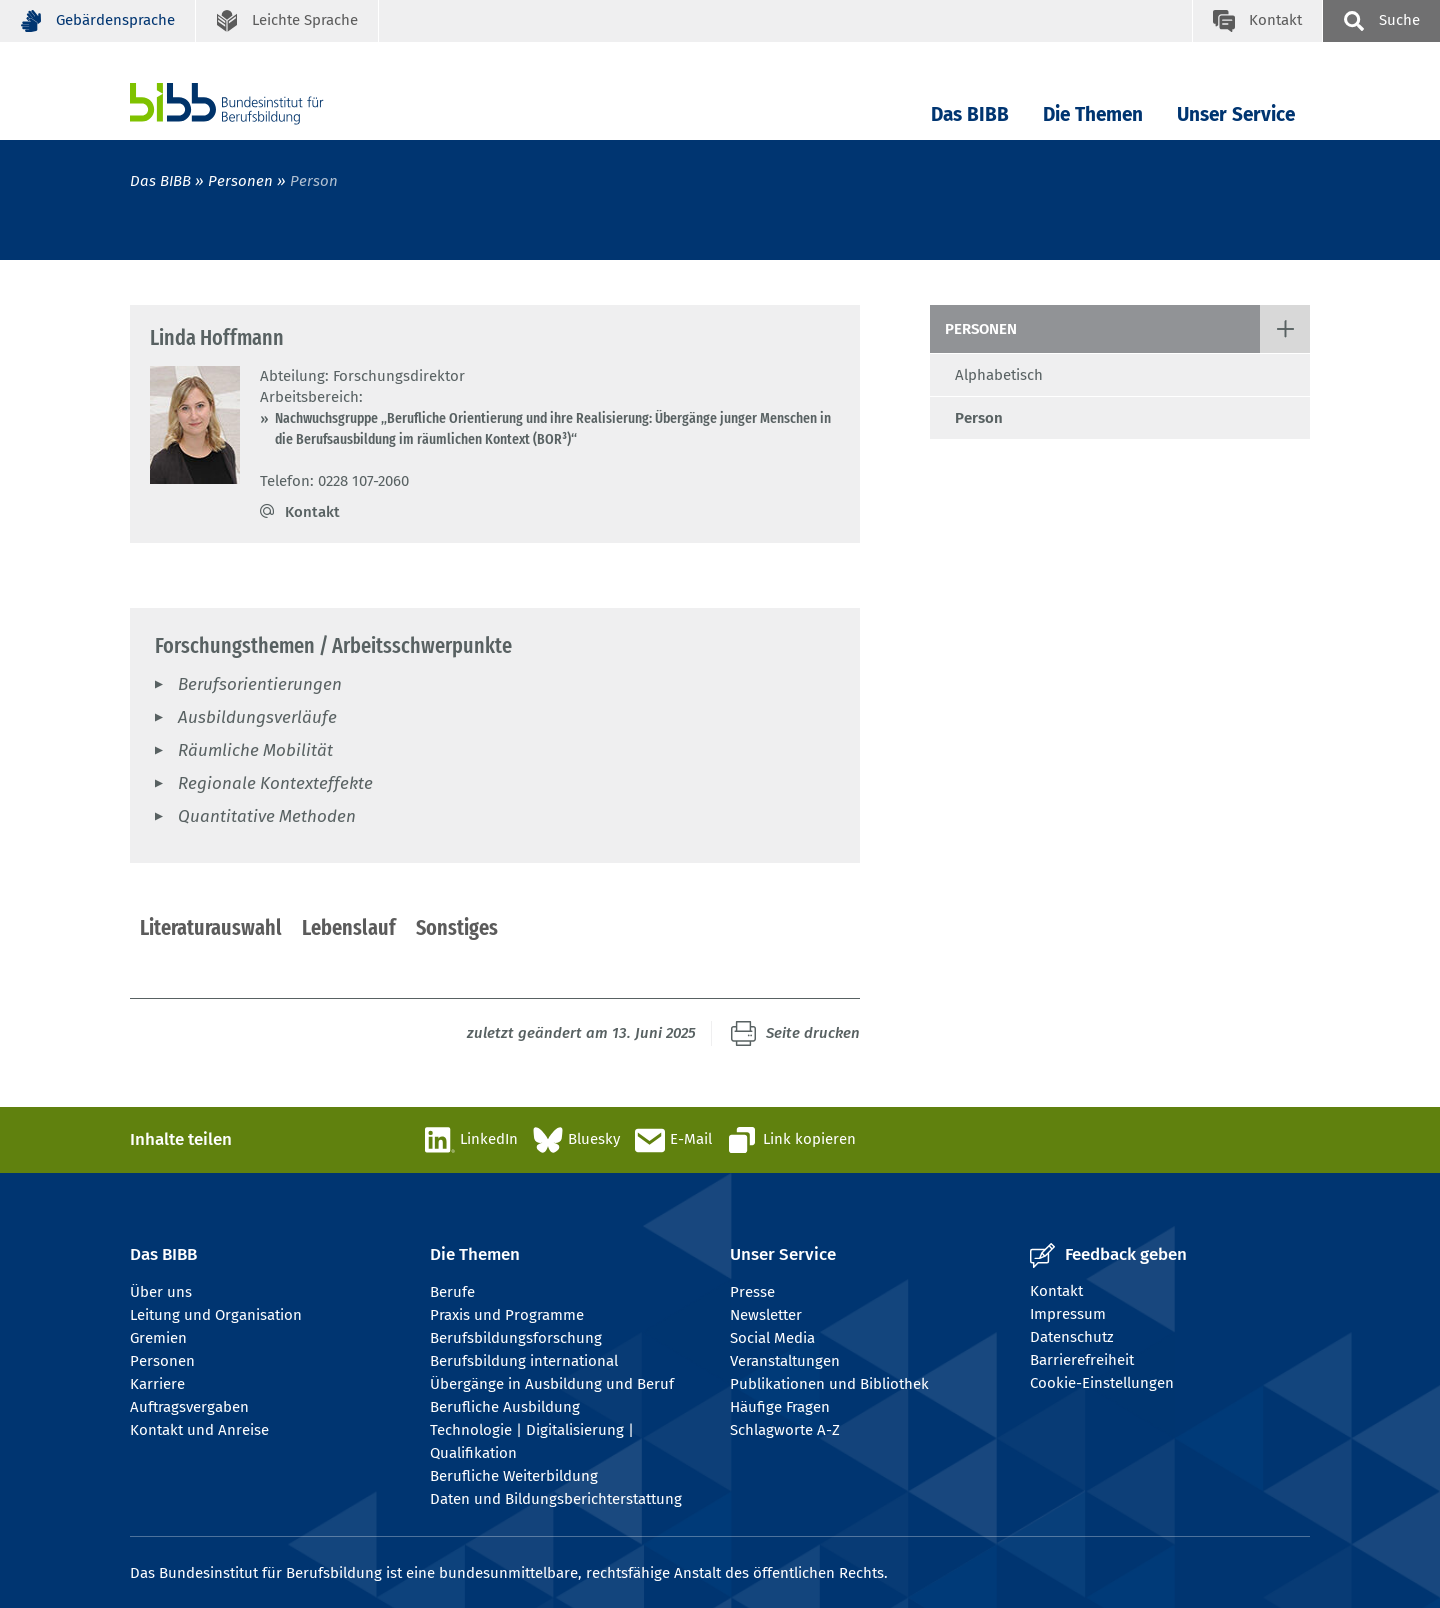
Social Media (772, 1338)
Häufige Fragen (780, 1407)
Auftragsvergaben (189, 1407)
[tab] (211, 929)
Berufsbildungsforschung (516, 1338)
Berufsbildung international (524, 1361)
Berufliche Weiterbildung (514, 1476)
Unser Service (1236, 114)
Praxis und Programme (507, 1315)
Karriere (157, 1384)
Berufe (452, 1292)
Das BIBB (970, 114)
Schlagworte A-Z (785, 1430)
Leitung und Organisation (216, 1315)
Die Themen (1093, 114)
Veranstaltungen (785, 1361)
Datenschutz (1072, 1337)
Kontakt (312, 512)
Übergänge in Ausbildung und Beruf (552, 1384)
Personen (240, 181)
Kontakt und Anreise (199, 1430)
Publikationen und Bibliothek (829, 1384)
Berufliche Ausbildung (505, 1407)
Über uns (161, 1292)
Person (979, 418)
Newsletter (766, 1315)
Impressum (1068, 1314)
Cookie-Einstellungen (1102, 1383)
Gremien (158, 1338)
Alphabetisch (999, 375)
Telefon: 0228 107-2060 (334, 481)
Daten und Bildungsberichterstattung (556, 1499)
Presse (752, 1292)
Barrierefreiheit (1082, 1360)
